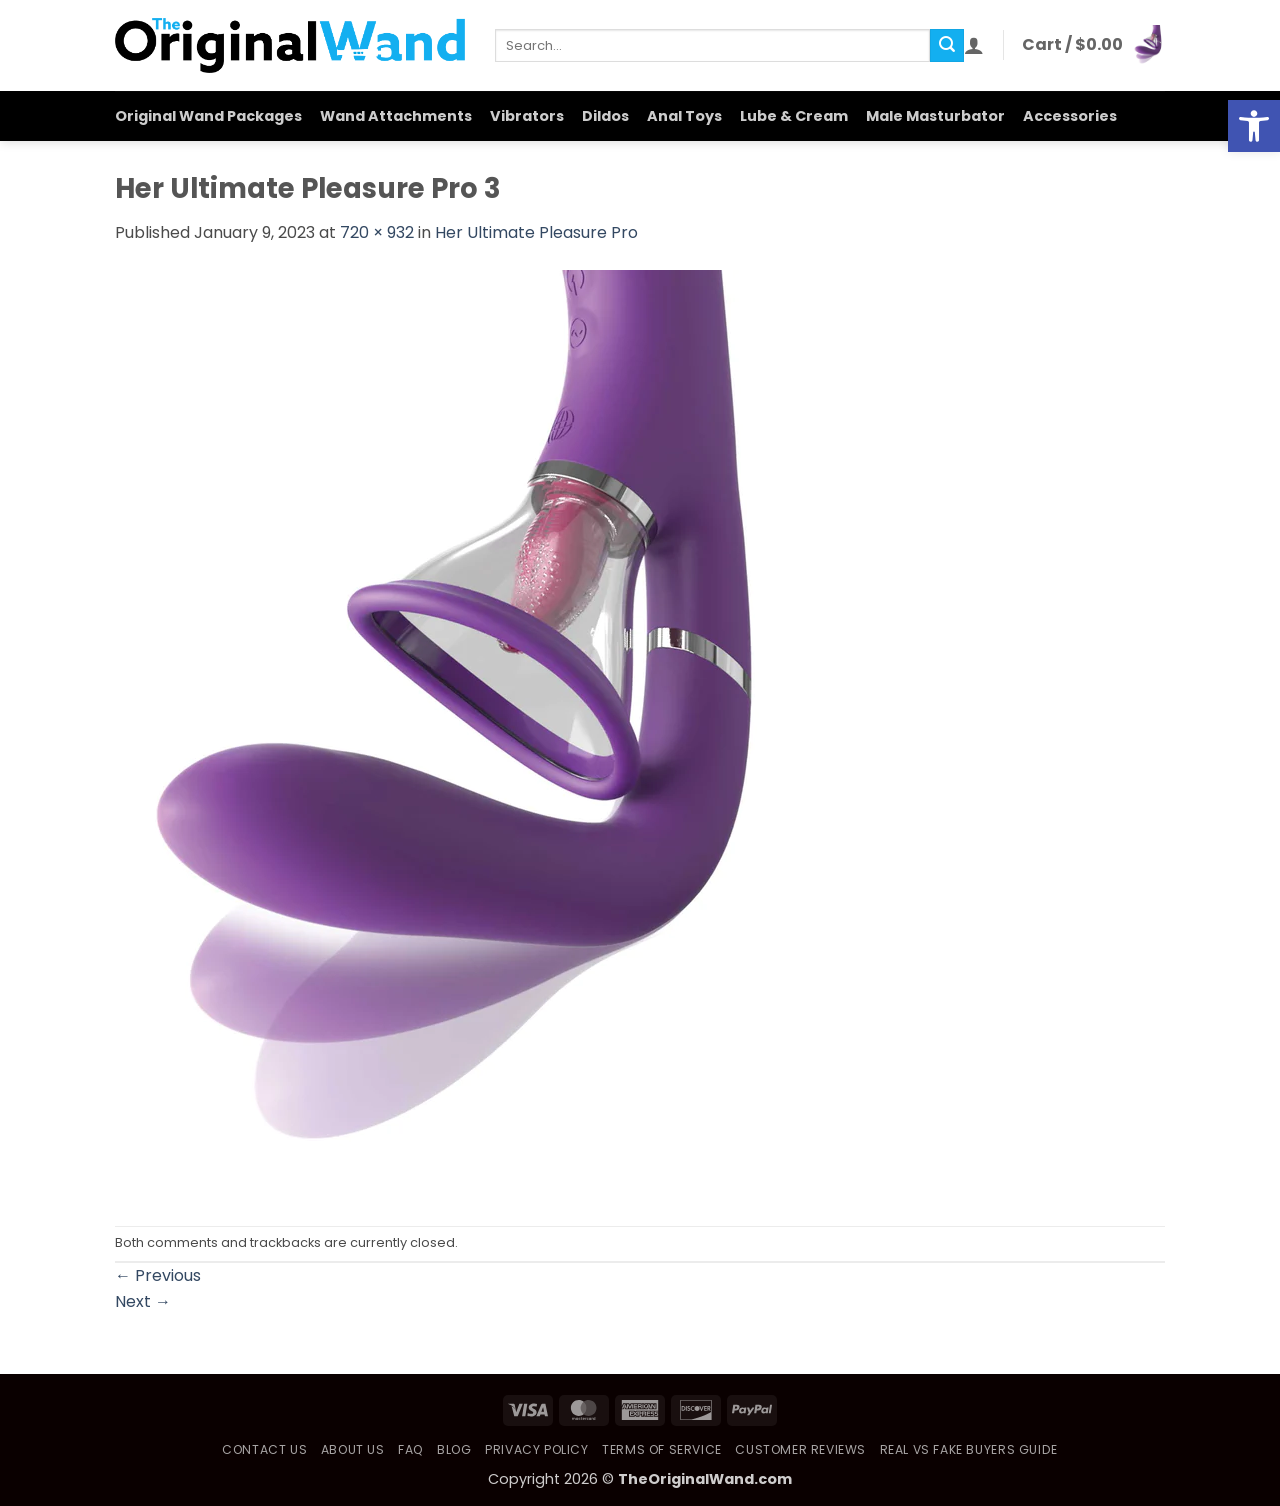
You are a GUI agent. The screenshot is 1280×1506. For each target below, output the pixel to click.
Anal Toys (684, 116)
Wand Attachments (396, 116)
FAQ (411, 1449)
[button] (974, 45)
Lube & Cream (794, 116)
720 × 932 (377, 232)
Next (143, 1301)
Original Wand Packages (208, 116)
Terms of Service (662, 1449)
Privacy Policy (537, 1449)
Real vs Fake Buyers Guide (969, 1449)
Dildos (605, 116)
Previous (158, 1275)
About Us (353, 1449)
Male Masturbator (935, 116)
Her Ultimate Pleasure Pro (536, 232)
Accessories (1070, 116)
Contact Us (264, 1449)
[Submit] (947, 46)
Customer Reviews (800, 1449)
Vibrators (527, 116)
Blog (454, 1449)
